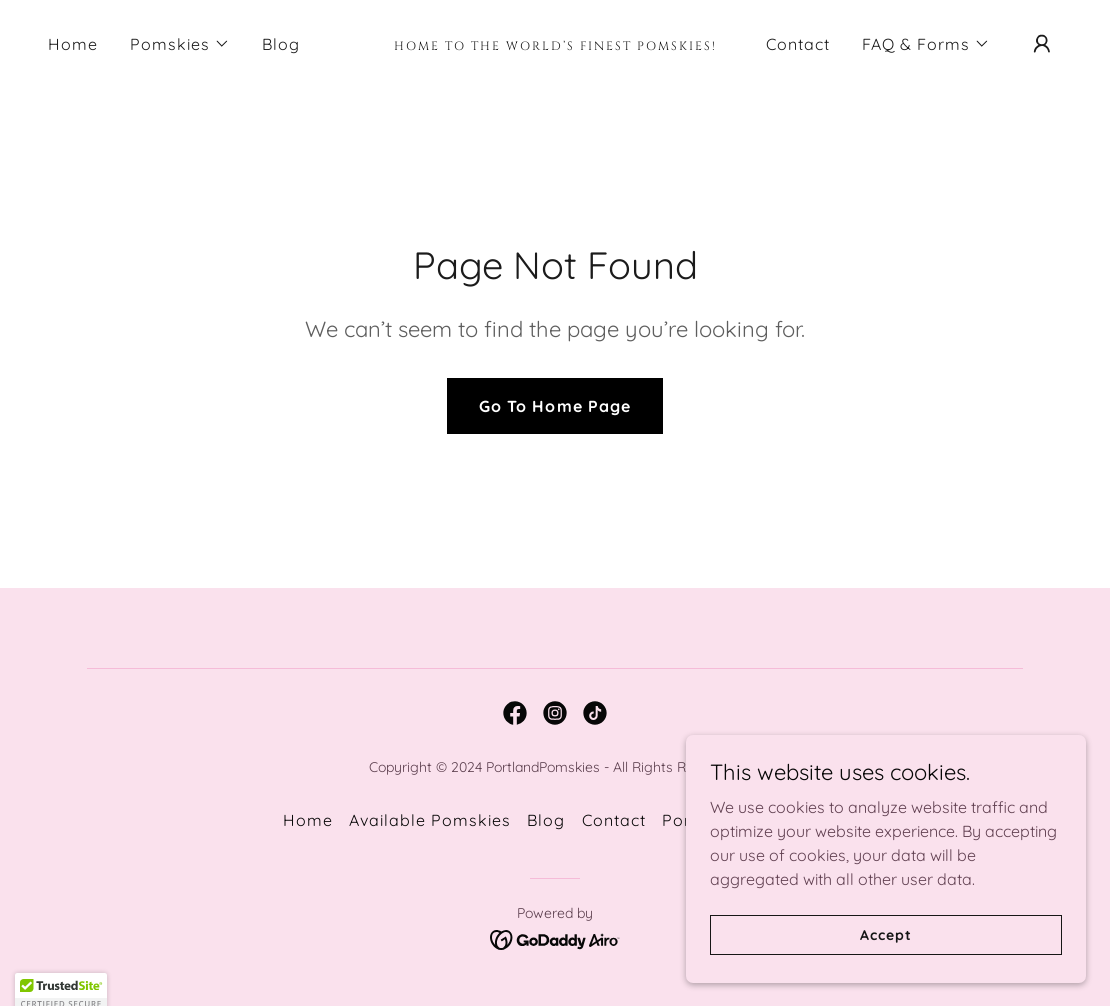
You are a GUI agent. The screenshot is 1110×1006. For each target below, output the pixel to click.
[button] (180, 44)
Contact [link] (798, 44)
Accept (885, 934)
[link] (555, 44)
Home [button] (308, 820)
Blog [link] (281, 44)
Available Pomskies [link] (430, 820)
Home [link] (73, 44)
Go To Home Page (554, 406)
